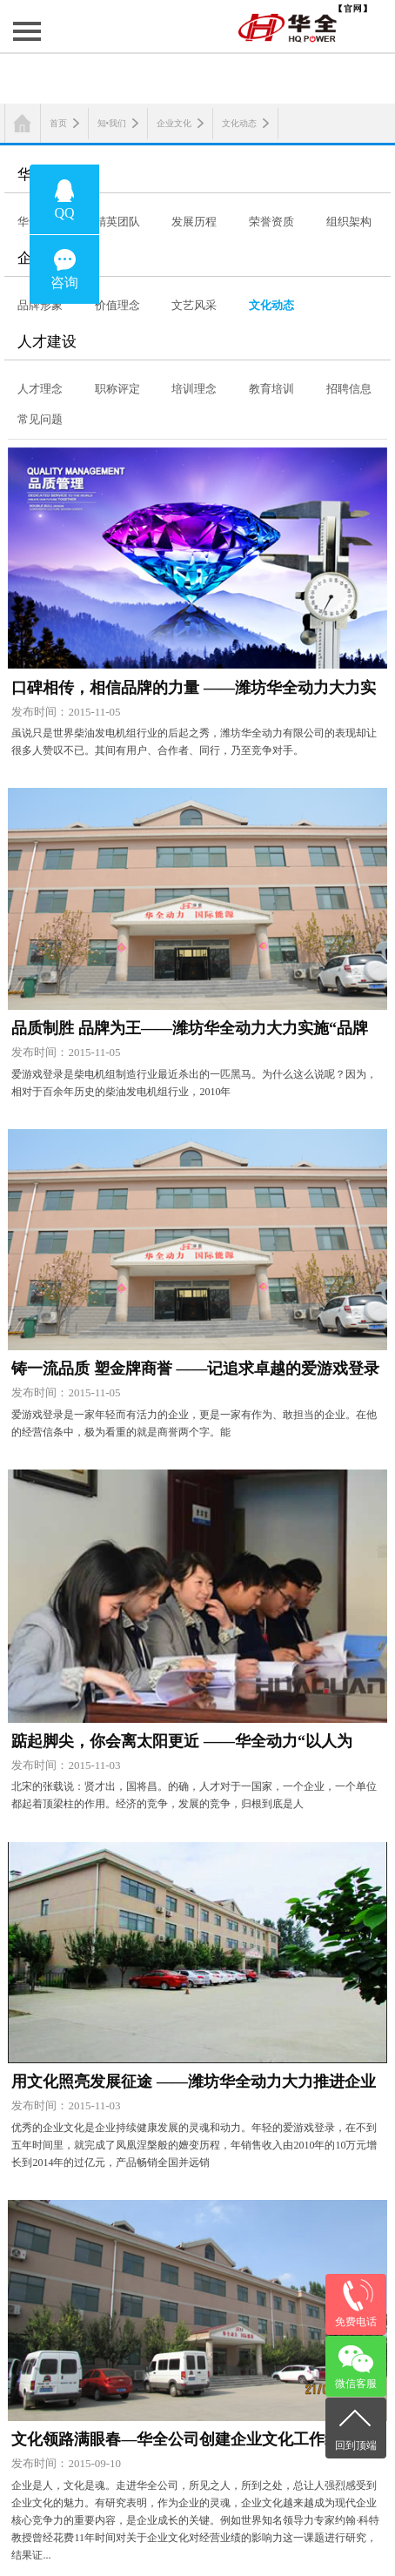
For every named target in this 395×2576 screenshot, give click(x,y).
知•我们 (112, 123)
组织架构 (349, 221)
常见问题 (40, 419)
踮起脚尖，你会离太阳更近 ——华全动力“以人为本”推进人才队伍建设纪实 (181, 1744)
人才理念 (40, 388)
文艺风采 (194, 305)
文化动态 (239, 123)
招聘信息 (349, 388)
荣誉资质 (271, 221)
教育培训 (271, 388)
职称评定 (117, 388)
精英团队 (117, 221)
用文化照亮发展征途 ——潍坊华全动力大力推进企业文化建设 (193, 2085)
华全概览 (47, 174)
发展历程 (194, 221)
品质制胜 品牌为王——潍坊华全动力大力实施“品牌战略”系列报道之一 (189, 1031)
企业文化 (174, 123)
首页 (58, 123)
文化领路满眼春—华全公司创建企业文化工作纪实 (183, 2439)
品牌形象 (40, 305)
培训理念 (194, 388)
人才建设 (47, 341)
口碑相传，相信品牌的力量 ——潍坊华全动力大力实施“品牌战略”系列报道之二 (193, 691)
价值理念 (117, 305)
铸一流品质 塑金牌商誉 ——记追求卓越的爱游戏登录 (195, 1368)
